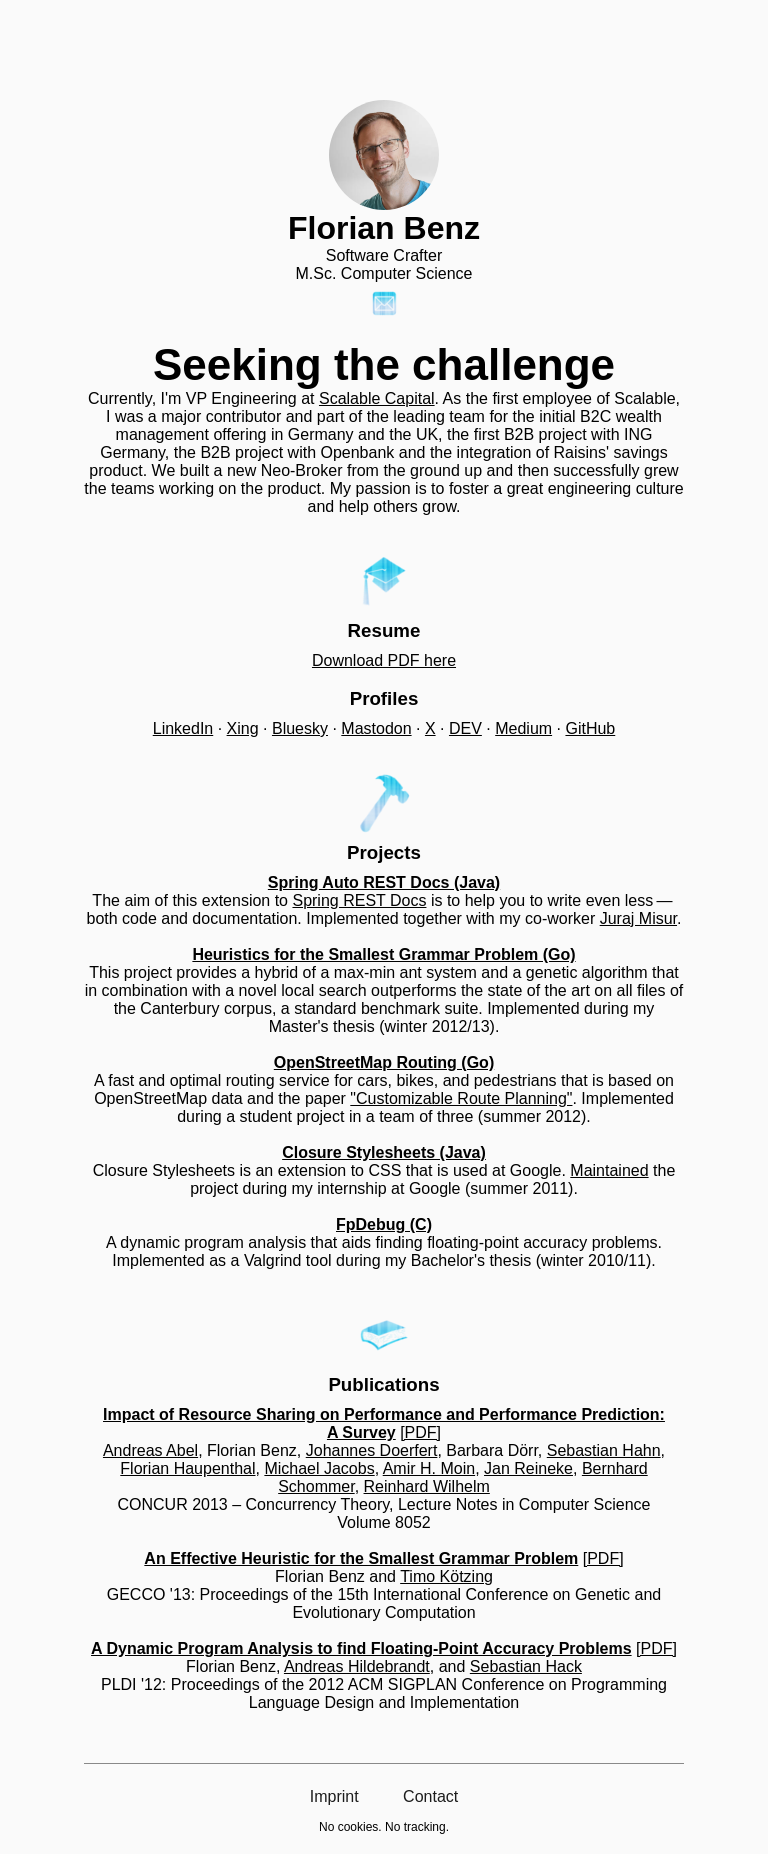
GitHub (590, 728)
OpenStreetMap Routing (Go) (384, 1062)
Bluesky (300, 728)
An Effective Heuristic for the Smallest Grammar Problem (361, 1558)
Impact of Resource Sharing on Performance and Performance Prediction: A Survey (384, 1423)
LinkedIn (183, 728)
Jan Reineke (528, 1468)
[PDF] (420, 1432)
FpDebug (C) (384, 1224)
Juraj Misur (638, 918)
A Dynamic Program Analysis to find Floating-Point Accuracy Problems (361, 1648)
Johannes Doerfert (372, 1450)
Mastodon (376, 728)
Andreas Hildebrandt (357, 1666)
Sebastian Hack (526, 1666)
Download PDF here (384, 660)
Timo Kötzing (446, 1576)
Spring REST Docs (359, 900)
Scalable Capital (377, 398)
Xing (243, 728)
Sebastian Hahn (604, 1450)
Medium (523, 728)
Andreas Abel (150, 1450)
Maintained (609, 1170)
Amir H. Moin (429, 1468)
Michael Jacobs (319, 1468)
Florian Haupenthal (187, 1468)
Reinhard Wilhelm (427, 1486)
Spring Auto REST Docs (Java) (384, 882)
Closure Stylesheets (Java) (384, 1152)
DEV (465, 728)
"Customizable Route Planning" (461, 1098)
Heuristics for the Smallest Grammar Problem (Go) (383, 954)
